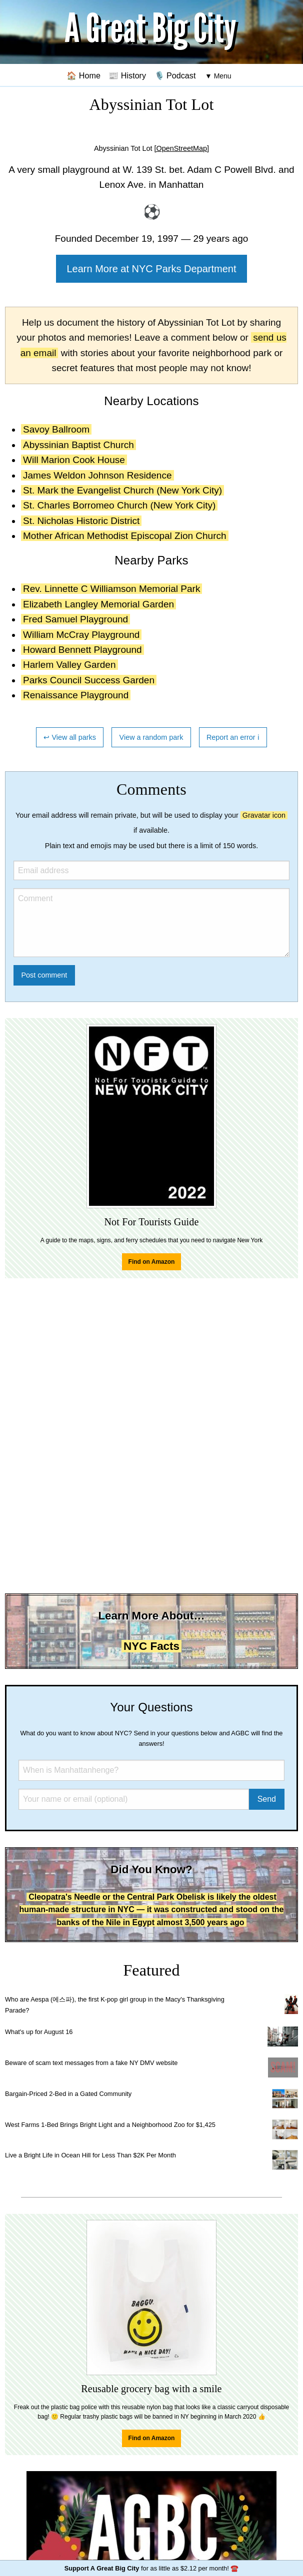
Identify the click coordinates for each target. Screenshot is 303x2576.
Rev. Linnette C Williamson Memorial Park (111, 588)
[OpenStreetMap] (181, 148)
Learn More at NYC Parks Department (151, 268)
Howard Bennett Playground (82, 649)
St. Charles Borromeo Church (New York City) (119, 505)
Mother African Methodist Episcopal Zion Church (124, 535)
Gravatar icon (264, 815)
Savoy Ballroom (56, 429)
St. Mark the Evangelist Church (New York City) (122, 490)
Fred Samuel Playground (75, 619)
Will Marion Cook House (74, 460)
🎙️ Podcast (175, 75)
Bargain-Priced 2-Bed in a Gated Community (68, 2093)
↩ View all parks (70, 737)
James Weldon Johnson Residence (97, 475)
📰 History (127, 75)
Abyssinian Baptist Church (78, 445)
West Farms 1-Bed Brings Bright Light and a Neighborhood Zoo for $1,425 (110, 2124)
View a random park (152, 737)
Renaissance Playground (75, 695)
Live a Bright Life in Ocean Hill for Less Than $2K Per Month (90, 2155)
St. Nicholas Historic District (81, 520)
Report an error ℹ (233, 737)
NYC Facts (152, 1646)
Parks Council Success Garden (88, 680)
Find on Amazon (151, 1261)
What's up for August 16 (38, 2032)
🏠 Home (83, 75)
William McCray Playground (81, 634)
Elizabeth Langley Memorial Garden (98, 604)
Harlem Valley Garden (69, 664)
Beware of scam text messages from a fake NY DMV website (91, 2062)
